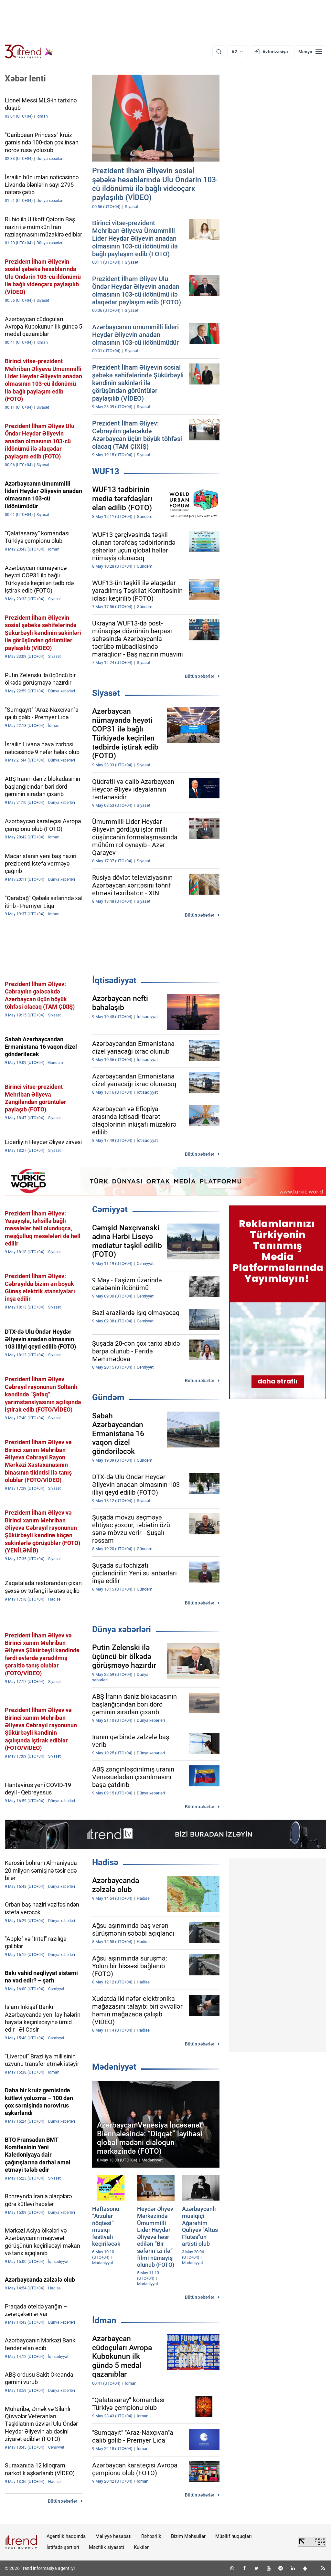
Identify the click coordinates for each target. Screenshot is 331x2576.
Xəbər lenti (25, 78)
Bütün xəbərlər (199, 676)
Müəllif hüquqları (233, 2536)
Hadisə (105, 1862)
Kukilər (141, 2547)
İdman (104, 2320)
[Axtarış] (218, 51)
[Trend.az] (29, 52)
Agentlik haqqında (66, 2536)
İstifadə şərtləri (63, 2547)
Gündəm (108, 1397)
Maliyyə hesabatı (113, 2536)
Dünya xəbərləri (121, 1629)
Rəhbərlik (151, 2536)
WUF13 (105, 471)
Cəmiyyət (110, 1209)
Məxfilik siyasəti (106, 2547)
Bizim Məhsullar (188, 2536)
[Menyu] (310, 51)
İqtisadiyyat (114, 980)
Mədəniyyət (114, 2067)
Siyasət (106, 693)
